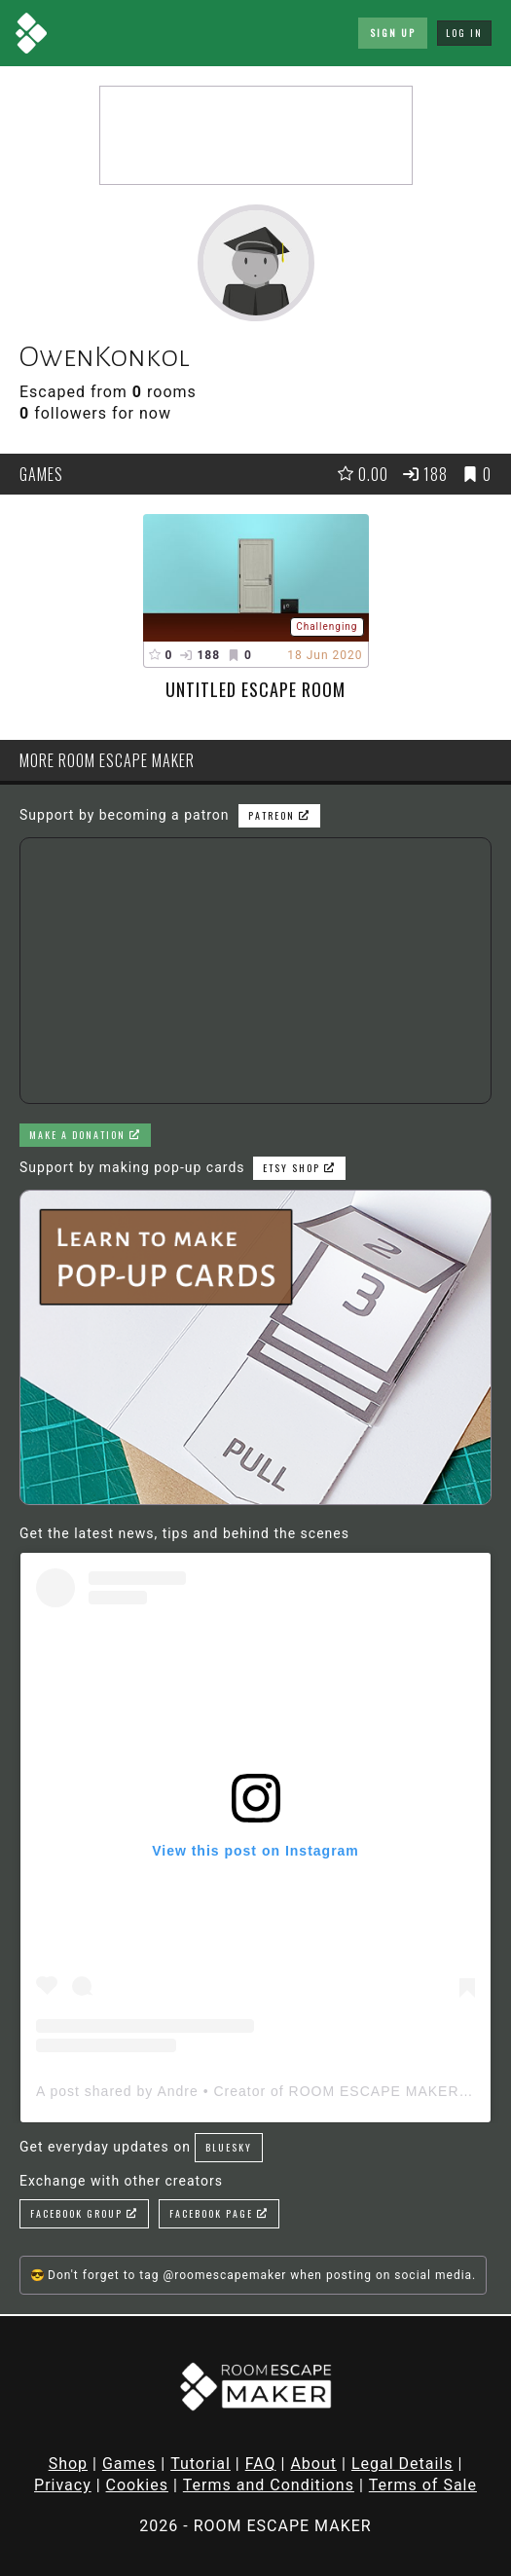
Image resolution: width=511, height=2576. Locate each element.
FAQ (260, 2463)
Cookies (137, 2485)
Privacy (62, 2485)
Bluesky (228, 2147)
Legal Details (402, 2463)
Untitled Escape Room (255, 689)
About (313, 2463)
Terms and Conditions (268, 2485)
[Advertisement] (256, 135)
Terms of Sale (423, 2485)
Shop (68, 2463)
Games (129, 2463)
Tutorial (200, 2463)
